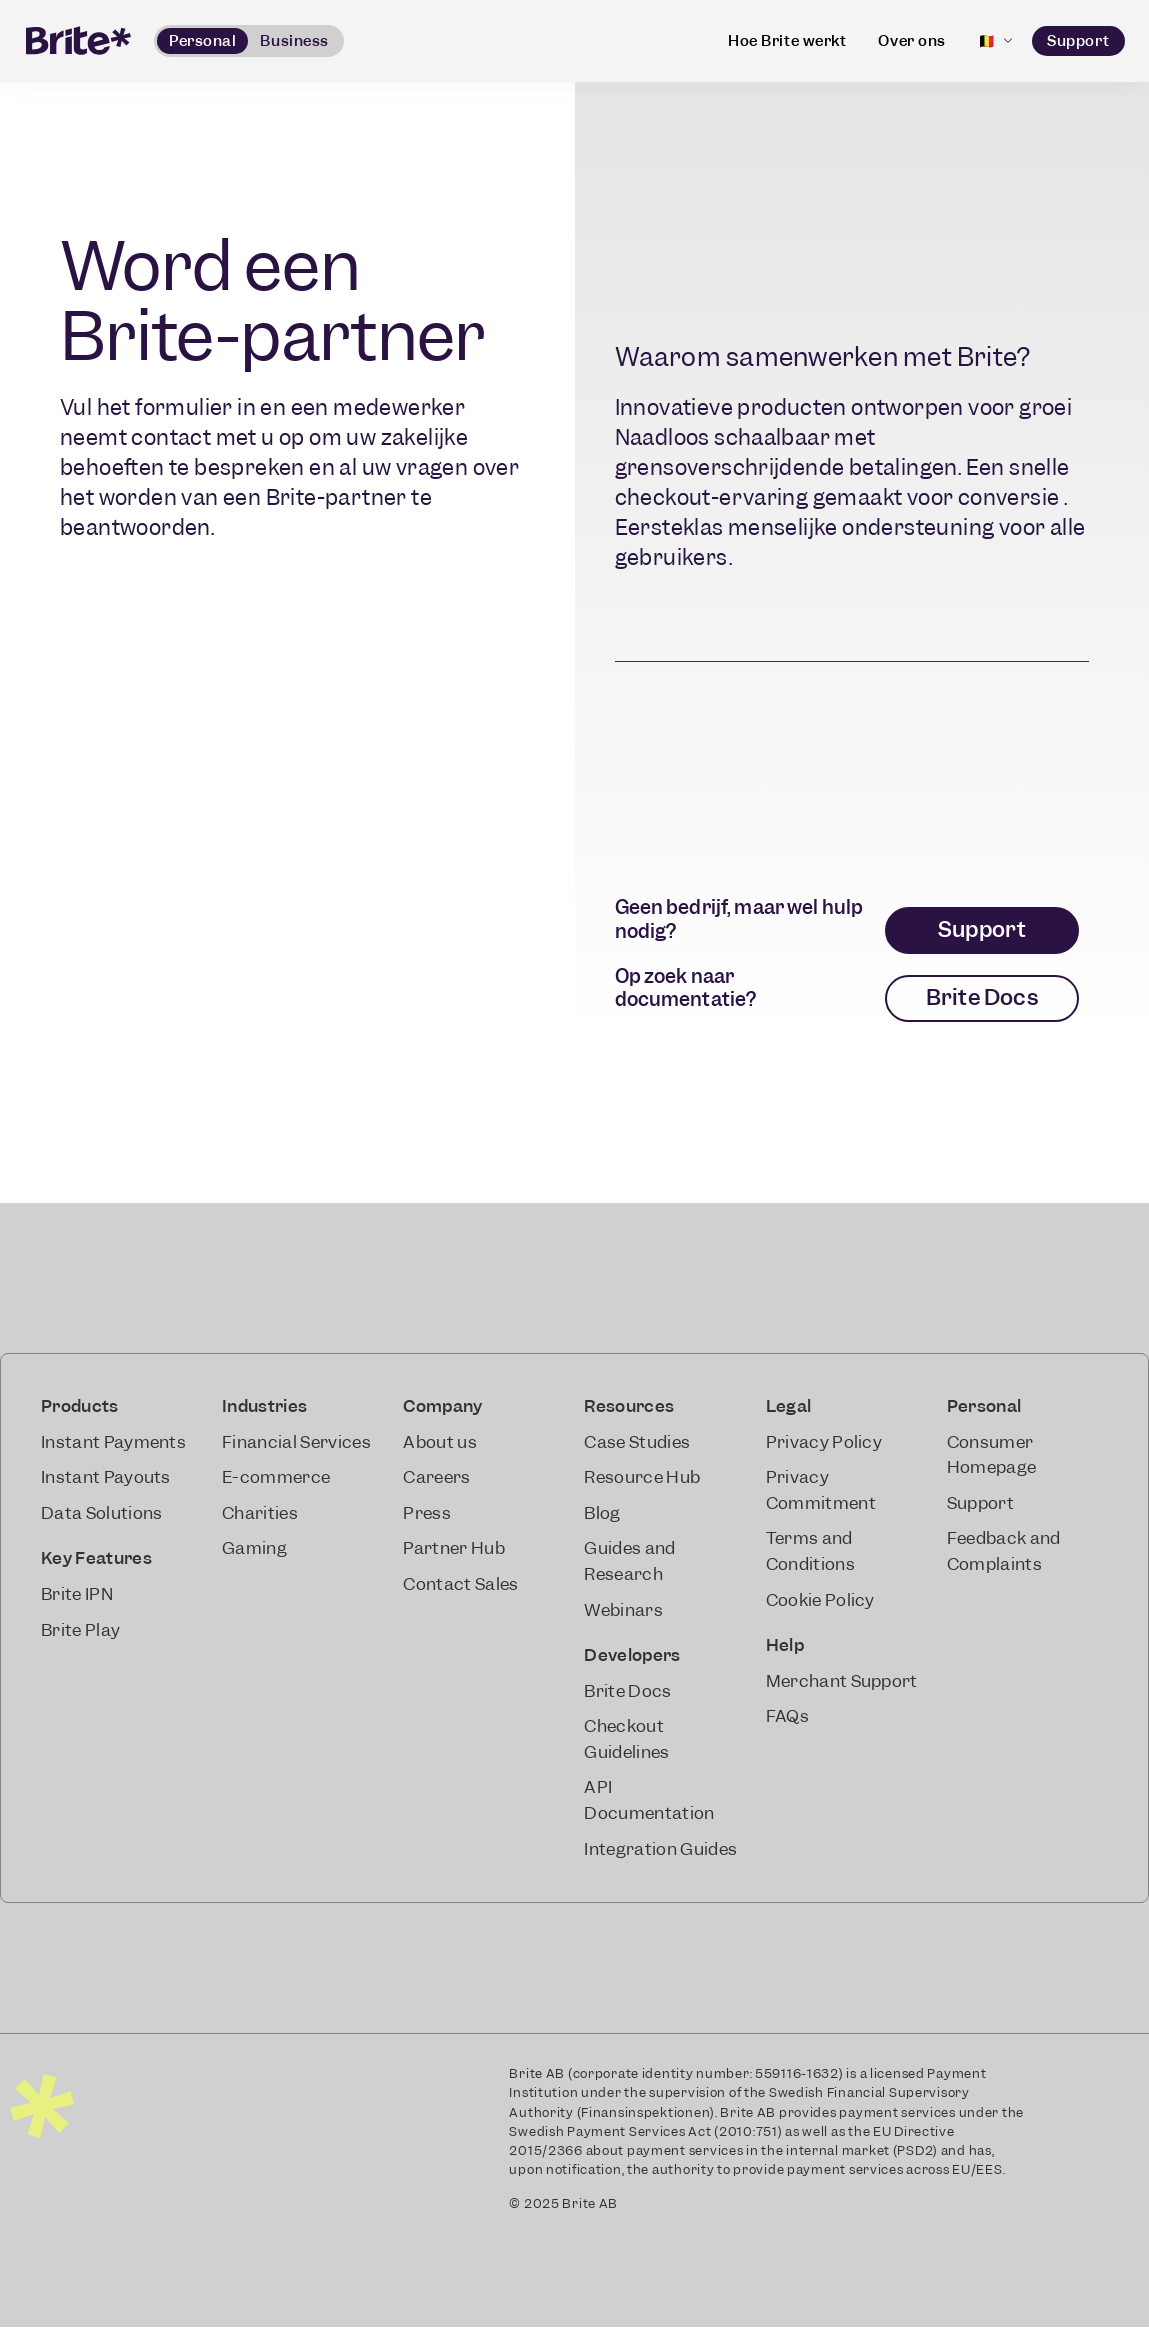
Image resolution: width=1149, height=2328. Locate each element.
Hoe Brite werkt (787, 41)
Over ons (911, 41)
